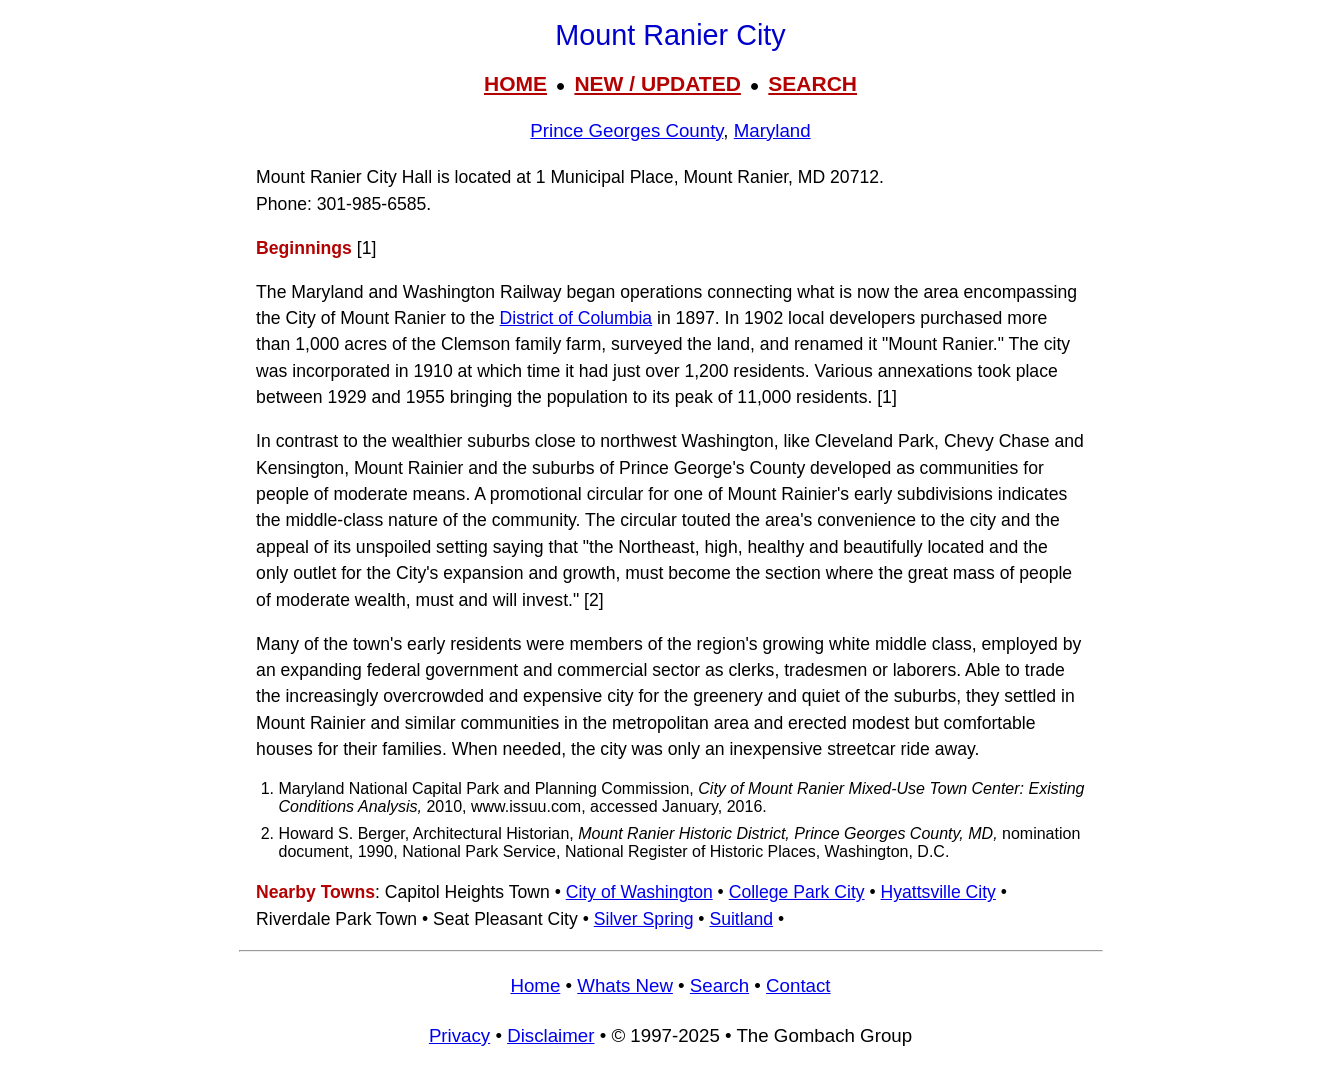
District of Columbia (576, 318)
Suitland (741, 919)
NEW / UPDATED (657, 83)
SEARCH (812, 83)
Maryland (772, 130)
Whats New (625, 985)
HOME (515, 83)
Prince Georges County (626, 130)
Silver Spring (644, 919)
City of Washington (639, 892)
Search (719, 985)
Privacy (459, 1035)
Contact (798, 985)
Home (535, 985)
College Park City (797, 892)
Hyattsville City (938, 892)
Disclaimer (550, 1035)
